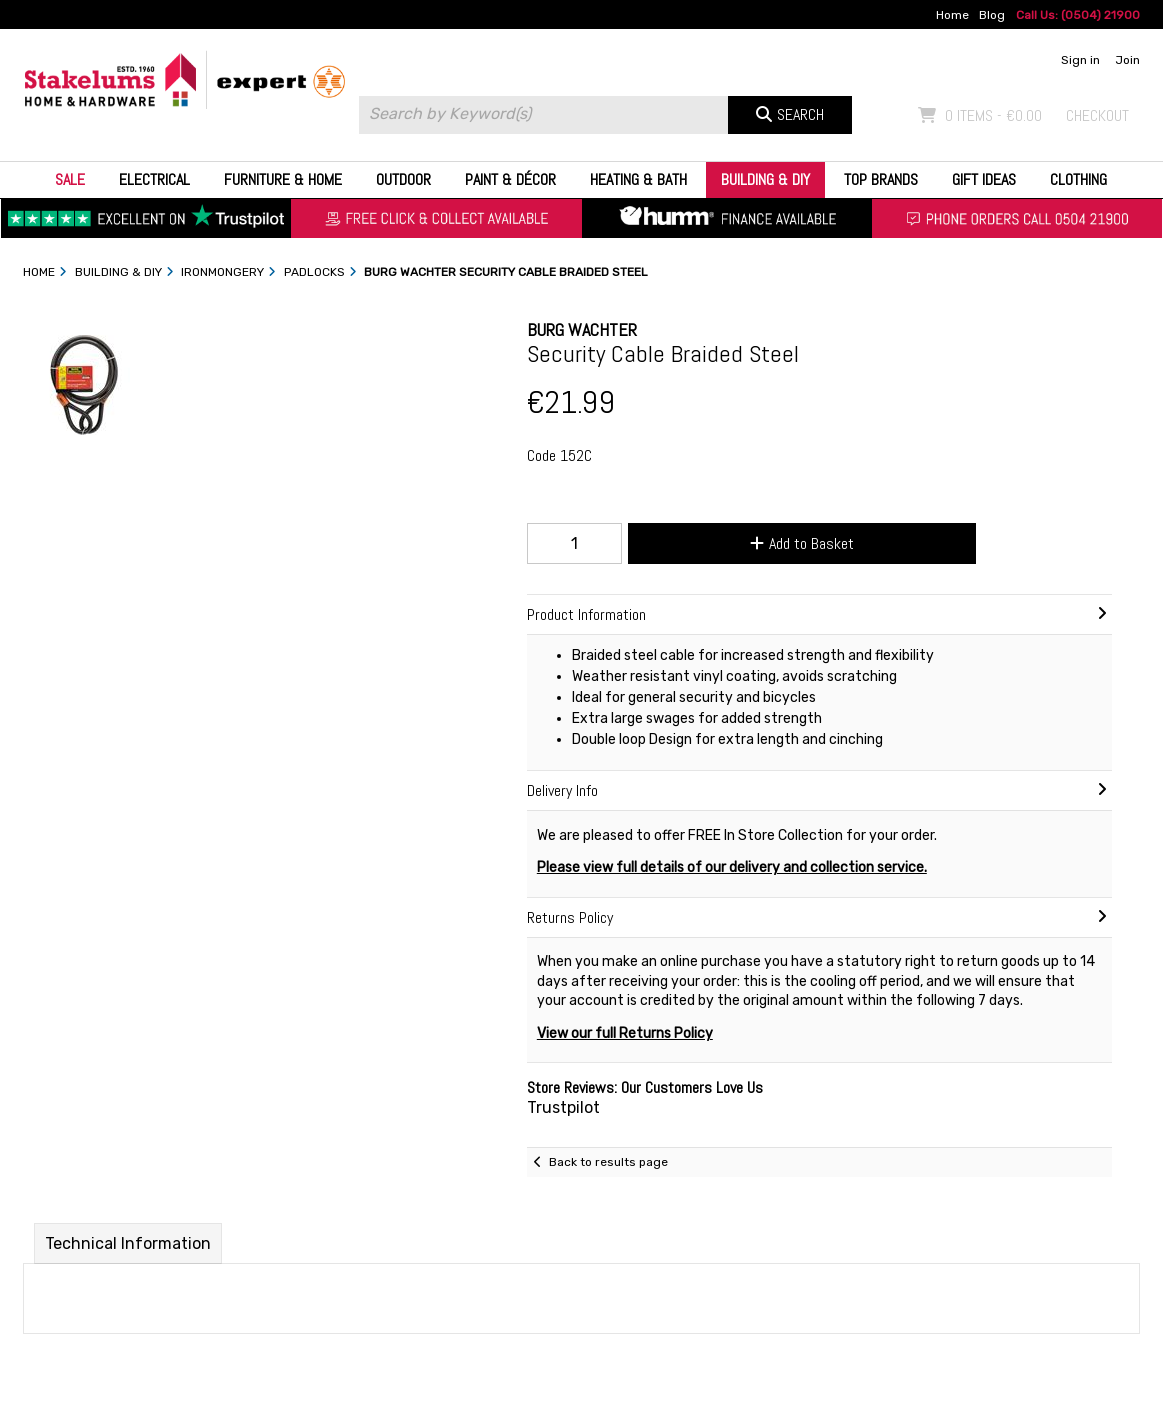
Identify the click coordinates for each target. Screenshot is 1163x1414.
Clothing (1078, 179)
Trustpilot (563, 1107)
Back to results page (608, 1162)
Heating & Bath (638, 179)
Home (952, 15)
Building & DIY (765, 179)
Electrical (154, 179)
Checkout (1097, 115)
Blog (992, 15)
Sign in (1080, 60)
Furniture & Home (283, 179)
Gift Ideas (984, 179)
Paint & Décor (510, 179)
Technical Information (128, 1243)
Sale (70, 179)
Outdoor (403, 179)
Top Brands (881, 179)
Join (1127, 60)
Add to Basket (802, 543)
